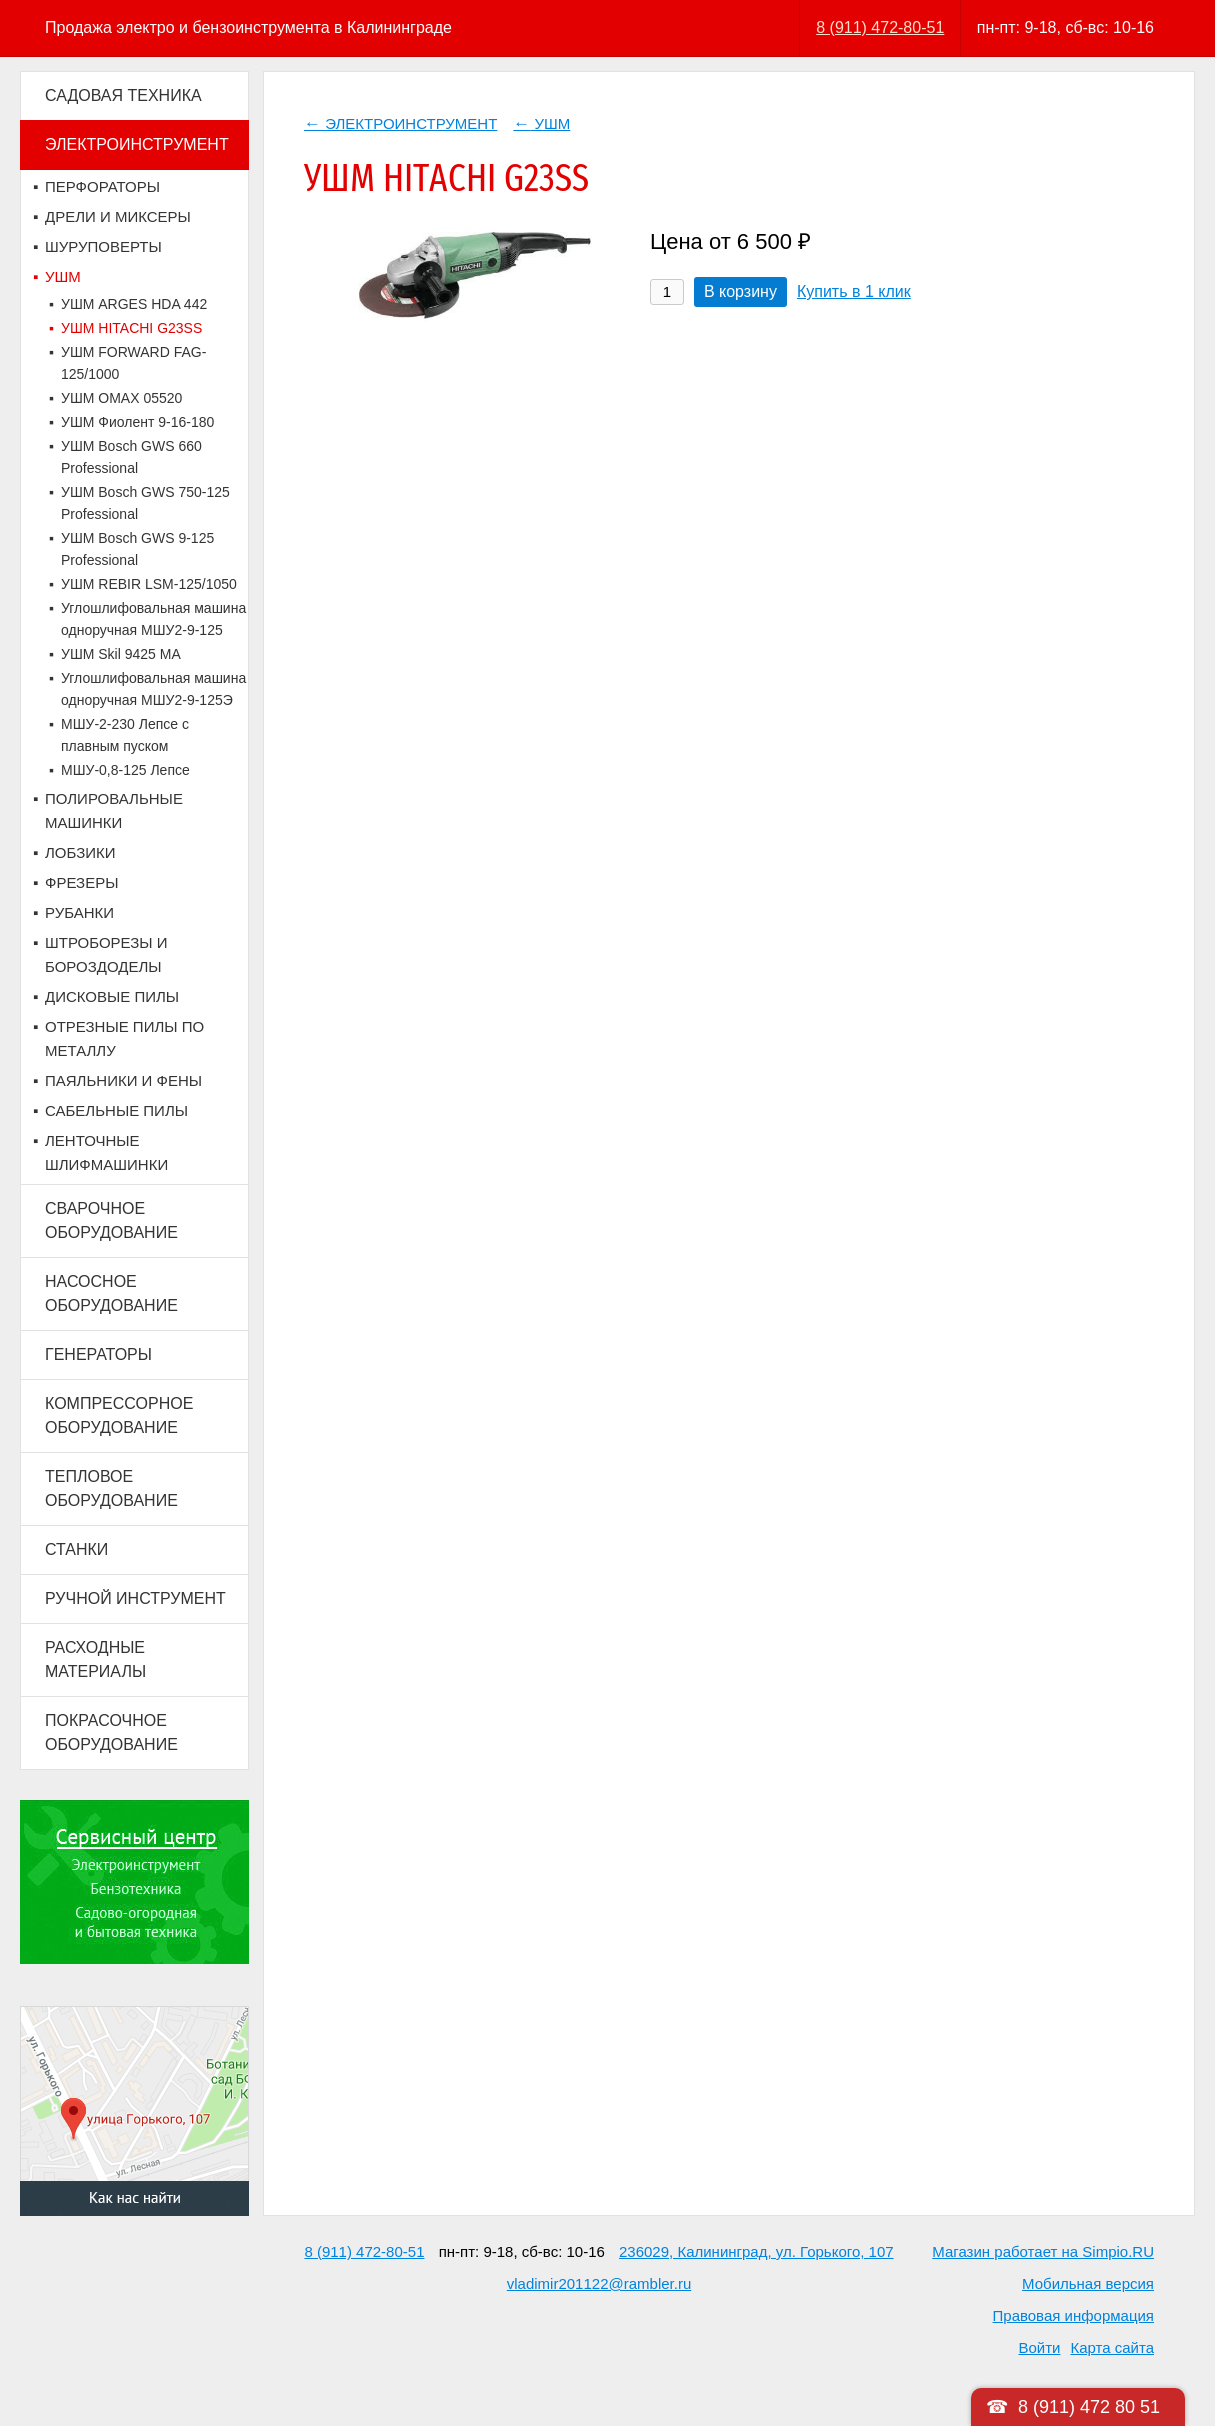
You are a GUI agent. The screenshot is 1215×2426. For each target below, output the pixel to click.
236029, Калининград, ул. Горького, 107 (756, 2251)
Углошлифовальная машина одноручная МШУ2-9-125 (153, 619)
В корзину (740, 291)
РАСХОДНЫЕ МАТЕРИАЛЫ (95, 1659)
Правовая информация (1073, 2315)
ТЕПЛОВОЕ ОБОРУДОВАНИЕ (111, 1488)
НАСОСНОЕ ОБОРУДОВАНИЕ (111, 1293)
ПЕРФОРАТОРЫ (102, 186)
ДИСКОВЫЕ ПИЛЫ (112, 996)
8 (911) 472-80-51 (880, 27)
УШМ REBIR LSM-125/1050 (149, 584)
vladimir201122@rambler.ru (599, 2283)
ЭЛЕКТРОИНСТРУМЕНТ (137, 144)
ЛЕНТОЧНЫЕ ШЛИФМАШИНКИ (106, 1152)
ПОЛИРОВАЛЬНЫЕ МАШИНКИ (114, 810)
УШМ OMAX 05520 (121, 398)
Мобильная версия (1088, 2283)
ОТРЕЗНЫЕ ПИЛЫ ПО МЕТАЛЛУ (124, 1038)
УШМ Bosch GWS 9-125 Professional (137, 549)
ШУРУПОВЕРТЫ (103, 246)
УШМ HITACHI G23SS (131, 328)
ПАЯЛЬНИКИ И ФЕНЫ (123, 1080)
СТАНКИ (76, 1549)
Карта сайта (1112, 2347)
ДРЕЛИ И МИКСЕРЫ (118, 216)
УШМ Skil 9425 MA (121, 654)
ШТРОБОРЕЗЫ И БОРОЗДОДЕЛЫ (106, 954)
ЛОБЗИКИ (80, 852)
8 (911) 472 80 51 (1089, 2407)
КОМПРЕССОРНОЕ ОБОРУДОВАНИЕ (119, 1415)
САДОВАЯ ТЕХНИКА (123, 95)
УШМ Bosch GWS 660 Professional (131, 457)
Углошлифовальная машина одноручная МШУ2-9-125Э (153, 689)
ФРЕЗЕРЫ (81, 882)
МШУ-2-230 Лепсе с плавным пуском (125, 735)
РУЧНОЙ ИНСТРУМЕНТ (135, 1598)
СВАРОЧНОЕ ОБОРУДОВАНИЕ (111, 1220)
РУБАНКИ (79, 912)
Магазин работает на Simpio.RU (1043, 2251)
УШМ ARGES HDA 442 (134, 304)
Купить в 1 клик (854, 291)
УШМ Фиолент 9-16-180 (137, 422)
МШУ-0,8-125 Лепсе (125, 770)
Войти (1039, 2347)
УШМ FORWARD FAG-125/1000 (133, 363)
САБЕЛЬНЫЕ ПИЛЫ (116, 1110)
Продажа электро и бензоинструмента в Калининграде (248, 27)
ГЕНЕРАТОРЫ (98, 1354)
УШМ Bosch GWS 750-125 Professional (145, 503)
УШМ (63, 276)
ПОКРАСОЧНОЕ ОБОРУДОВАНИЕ (111, 1732)
